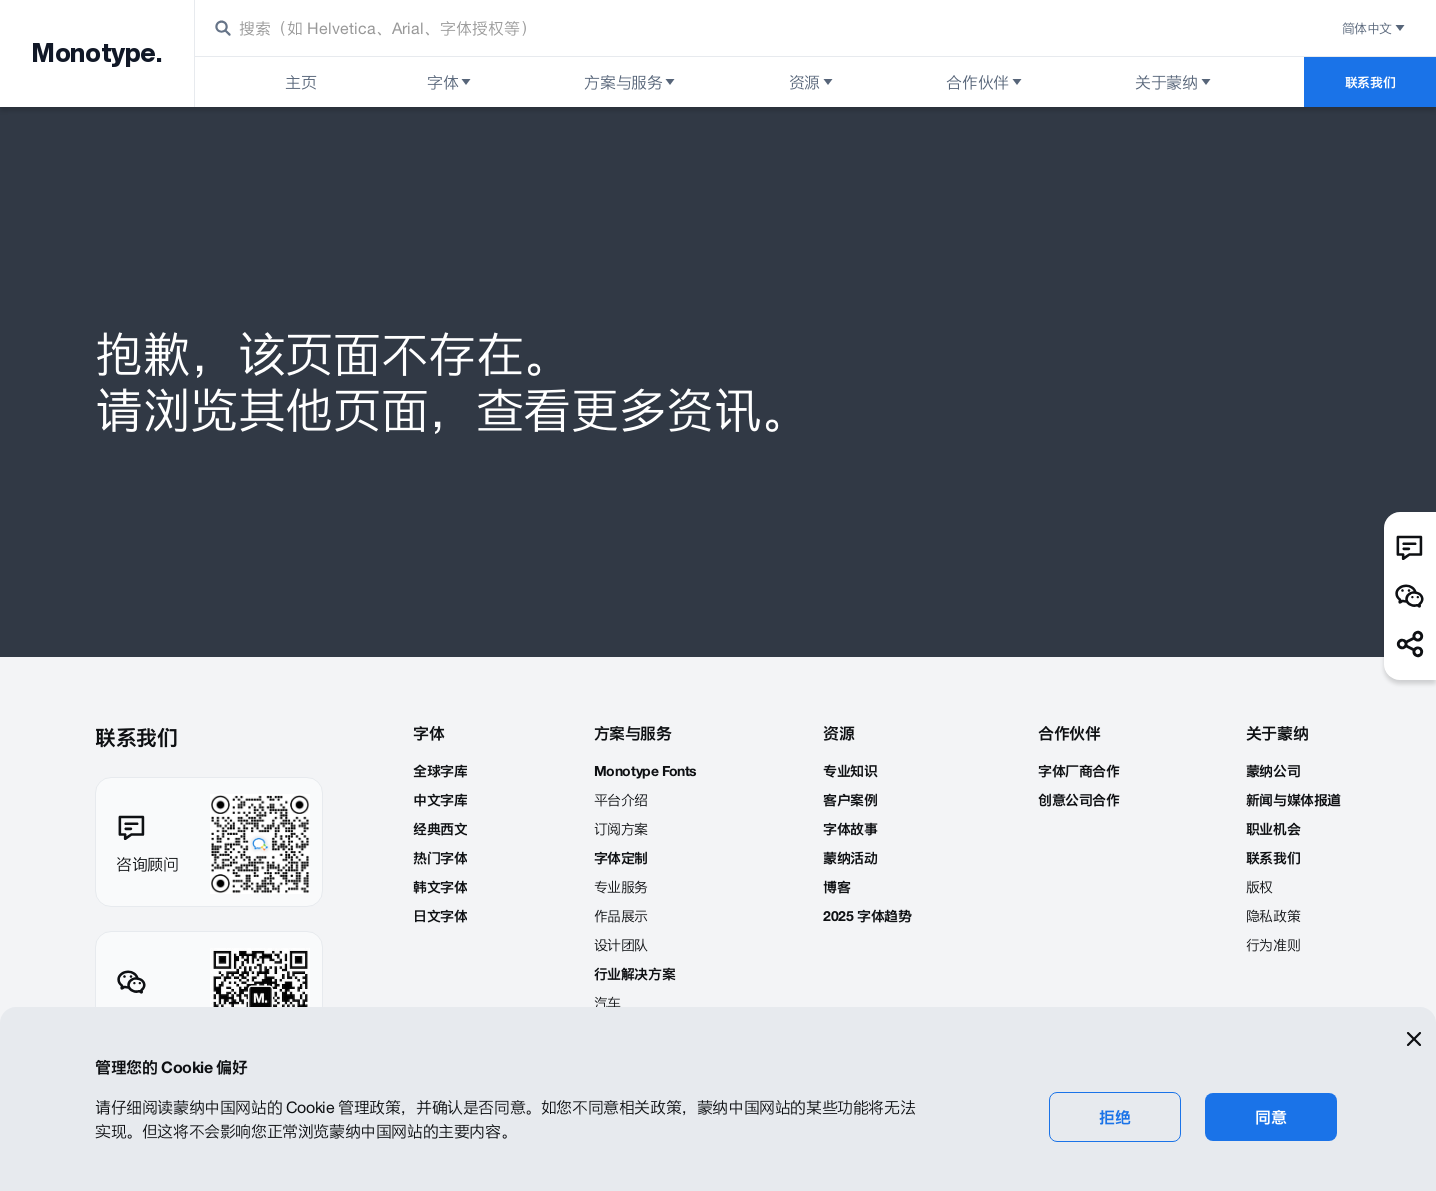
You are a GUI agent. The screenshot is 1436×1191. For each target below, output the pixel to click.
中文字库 (440, 800)
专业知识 (850, 771)
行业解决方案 (635, 974)
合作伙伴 (985, 82)
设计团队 (621, 945)
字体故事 (850, 829)
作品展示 (621, 916)
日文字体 (440, 916)
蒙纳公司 (1273, 771)
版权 (1259, 887)
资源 (812, 82)
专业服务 (621, 887)
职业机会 (1273, 829)
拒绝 (1114, 1117)
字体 (450, 82)
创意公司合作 (1079, 800)
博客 (836, 887)
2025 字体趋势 (867, 916)
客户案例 (850, 800)
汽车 (607, 1003)
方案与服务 (631, 82)
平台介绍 (621, 800)
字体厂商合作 (1079, 771)
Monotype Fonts (645, 771)
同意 (1270, 1117)
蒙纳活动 (850, 858)
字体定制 (621, 858)
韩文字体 (440, 887)
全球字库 (440, 771)
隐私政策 (1273, 916)
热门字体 (440, 858)
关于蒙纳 (1174, 82)
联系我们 (1370, 82)
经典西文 (440, 829)
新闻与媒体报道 (1293, 800)
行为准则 (1273, 945)
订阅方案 (621, 829)
